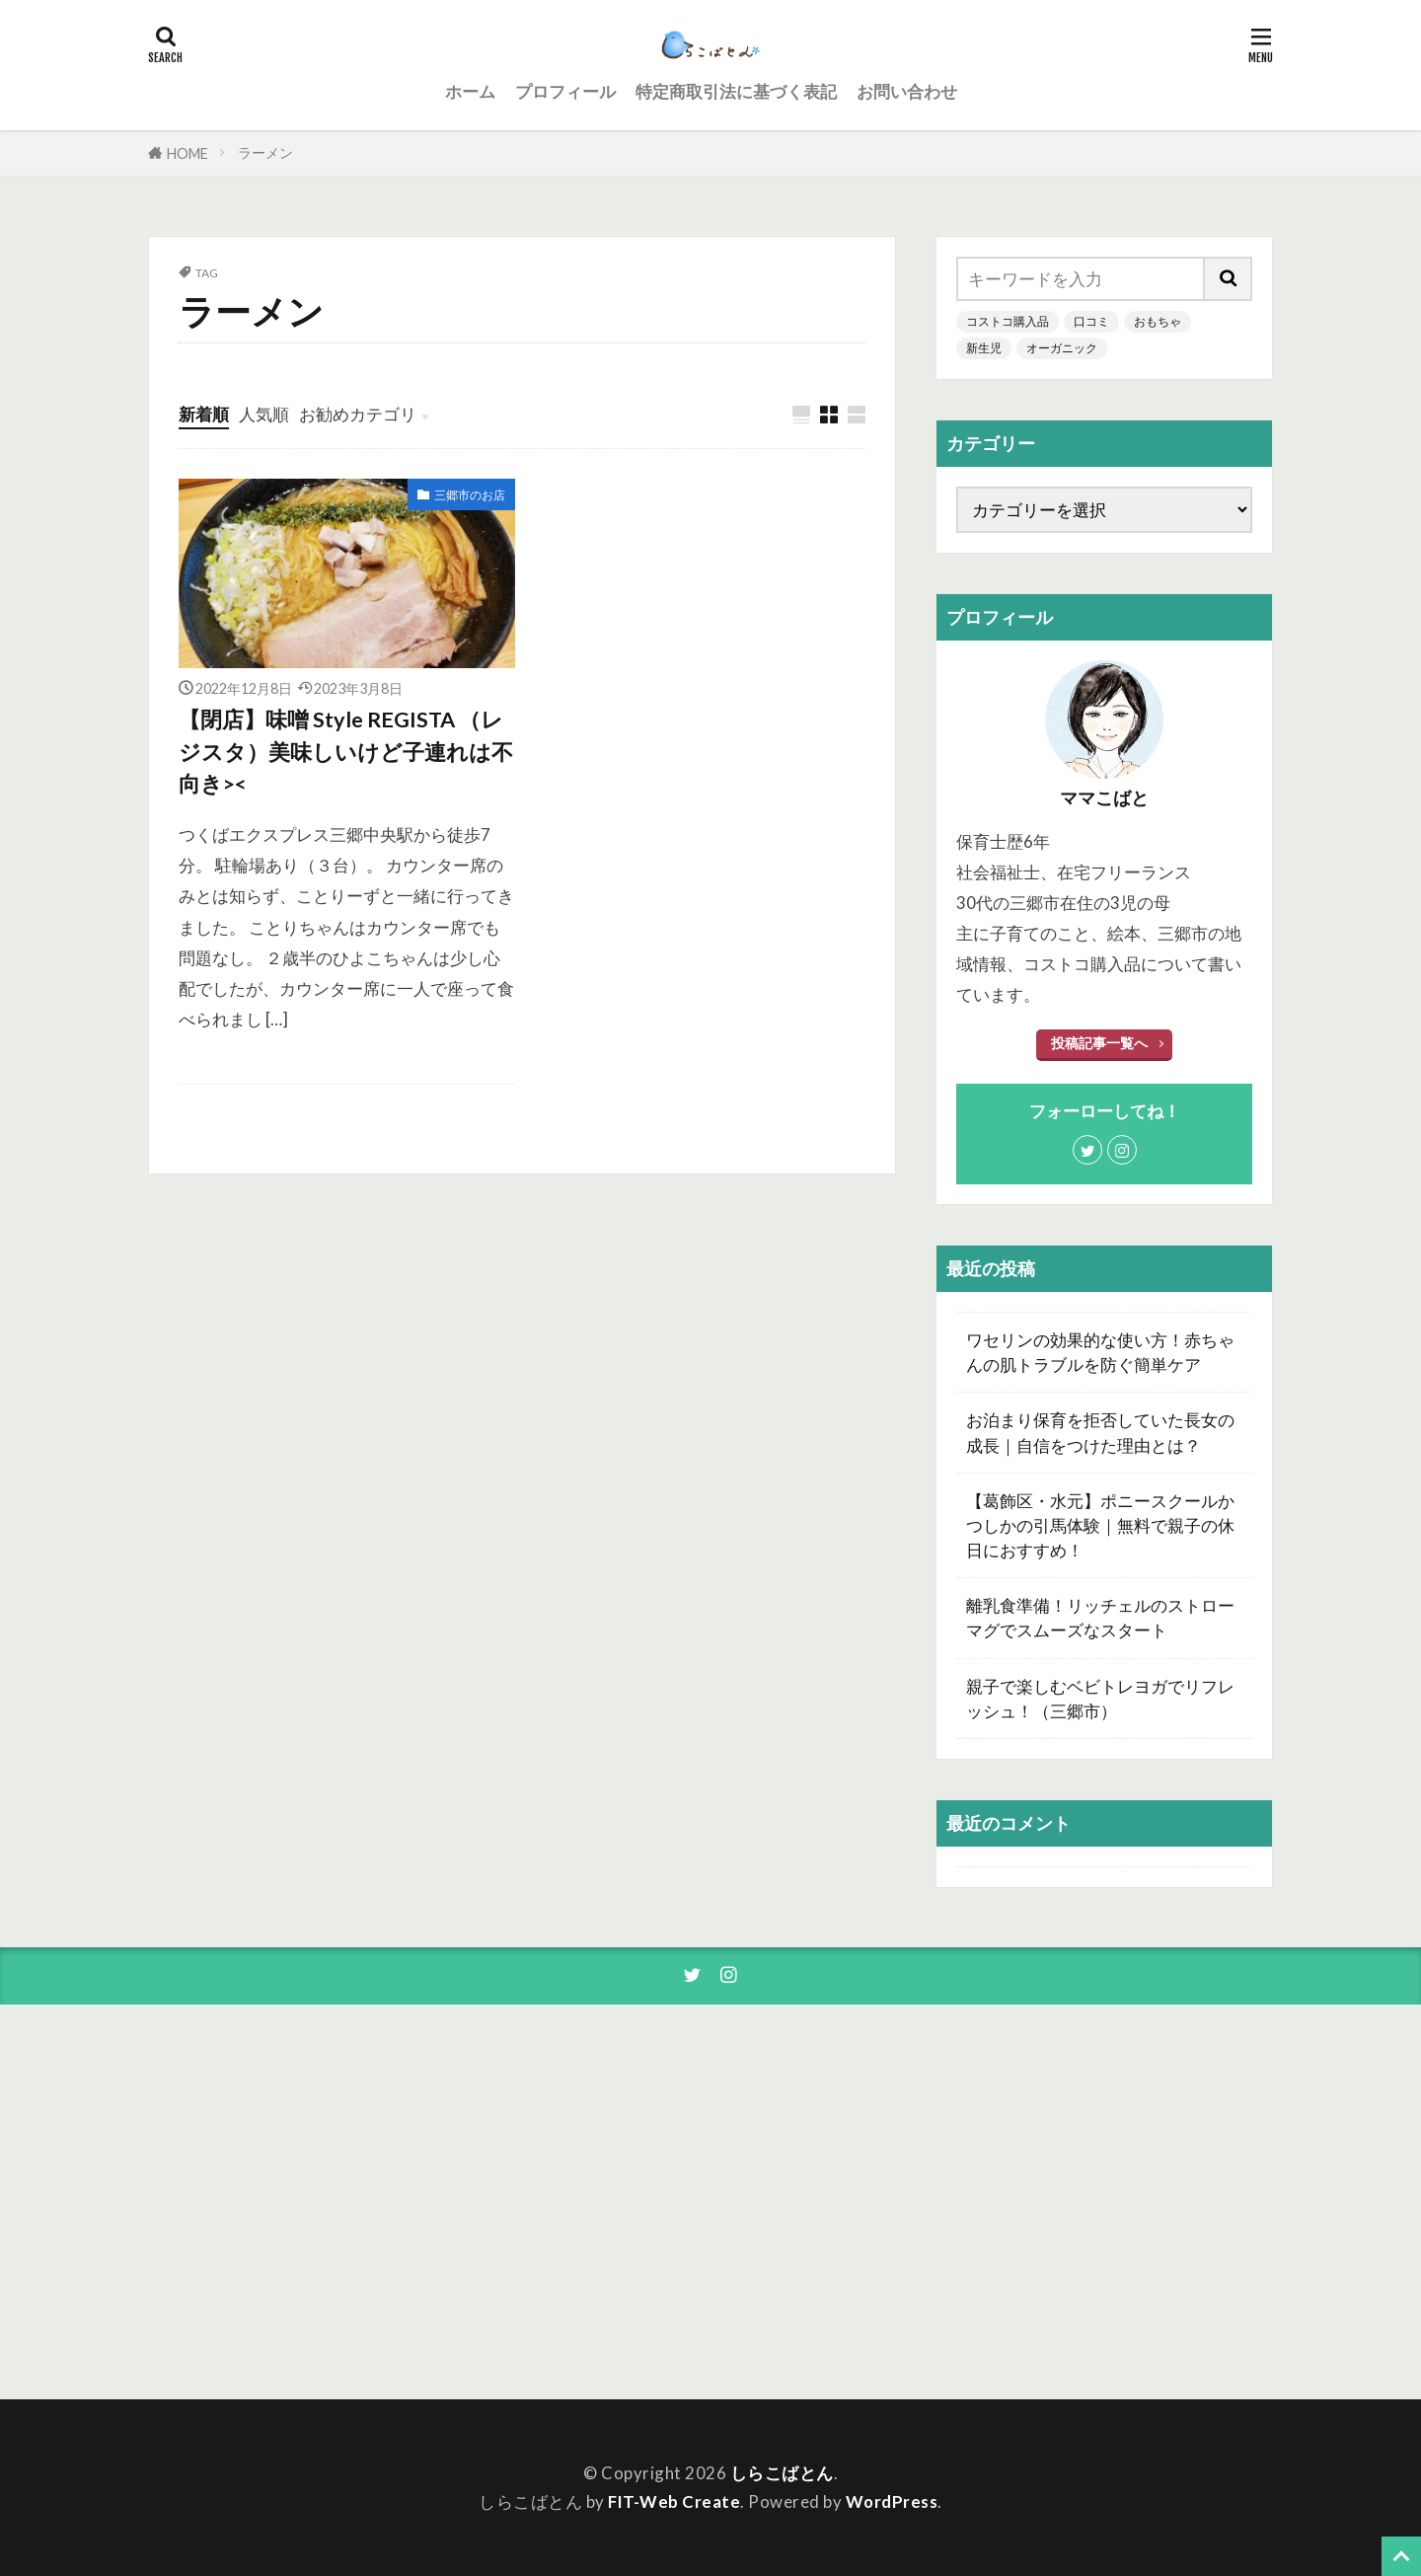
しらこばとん (782, 2472)
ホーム (470, 91)
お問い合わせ (907, 91)
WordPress (892, 2501)
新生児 (984, 348)
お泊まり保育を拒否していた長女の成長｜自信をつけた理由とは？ (1100, 1432)
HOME (187, 153)
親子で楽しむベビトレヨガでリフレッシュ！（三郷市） (1100, 1698)
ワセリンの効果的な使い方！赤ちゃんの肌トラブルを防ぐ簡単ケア (1100, 1352)
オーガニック (1061, 348)
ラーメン (265, 152)
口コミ (1091, 321)
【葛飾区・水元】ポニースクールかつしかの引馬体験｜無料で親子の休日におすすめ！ (1100, 1525)
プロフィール (565, 91)
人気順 (264, 414)
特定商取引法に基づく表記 (736, 91)
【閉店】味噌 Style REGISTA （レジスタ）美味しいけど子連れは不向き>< (346, 751)
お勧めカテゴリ (357, 414)
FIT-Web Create (674, 2501)
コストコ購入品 (1007, 321)
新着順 (204, 414)
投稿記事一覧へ (1099, 1042)
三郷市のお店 (469, 495)
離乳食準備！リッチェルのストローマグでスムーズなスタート (1100, 1617)
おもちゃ (1157, 321)
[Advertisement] (1095, 2202)
